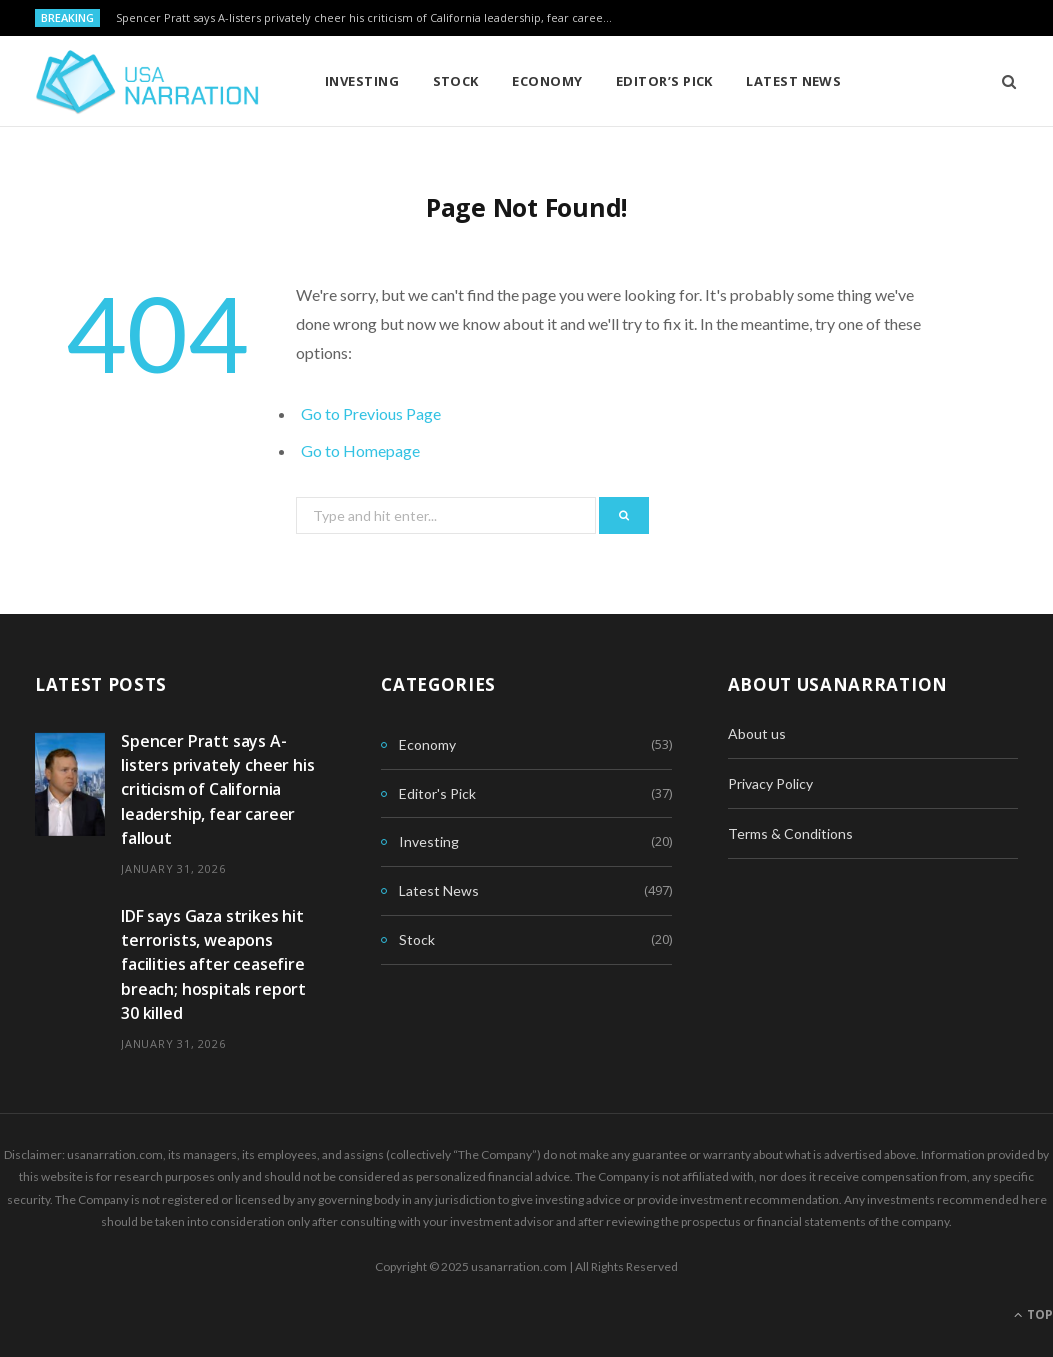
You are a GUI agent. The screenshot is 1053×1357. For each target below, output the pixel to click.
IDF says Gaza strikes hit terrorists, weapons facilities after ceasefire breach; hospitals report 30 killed (213, 964)
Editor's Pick (437, 793)
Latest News (793, 81)
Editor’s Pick (664, 81)
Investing (362, 81)
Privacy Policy (770, 783)
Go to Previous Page (371, 413)
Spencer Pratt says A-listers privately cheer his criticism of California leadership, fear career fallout (371, 18)
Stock (456, 81)
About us (757, 733)
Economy (547, 81)
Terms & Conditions (790, 833)
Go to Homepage (360, 450)
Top (1033, 1314)
